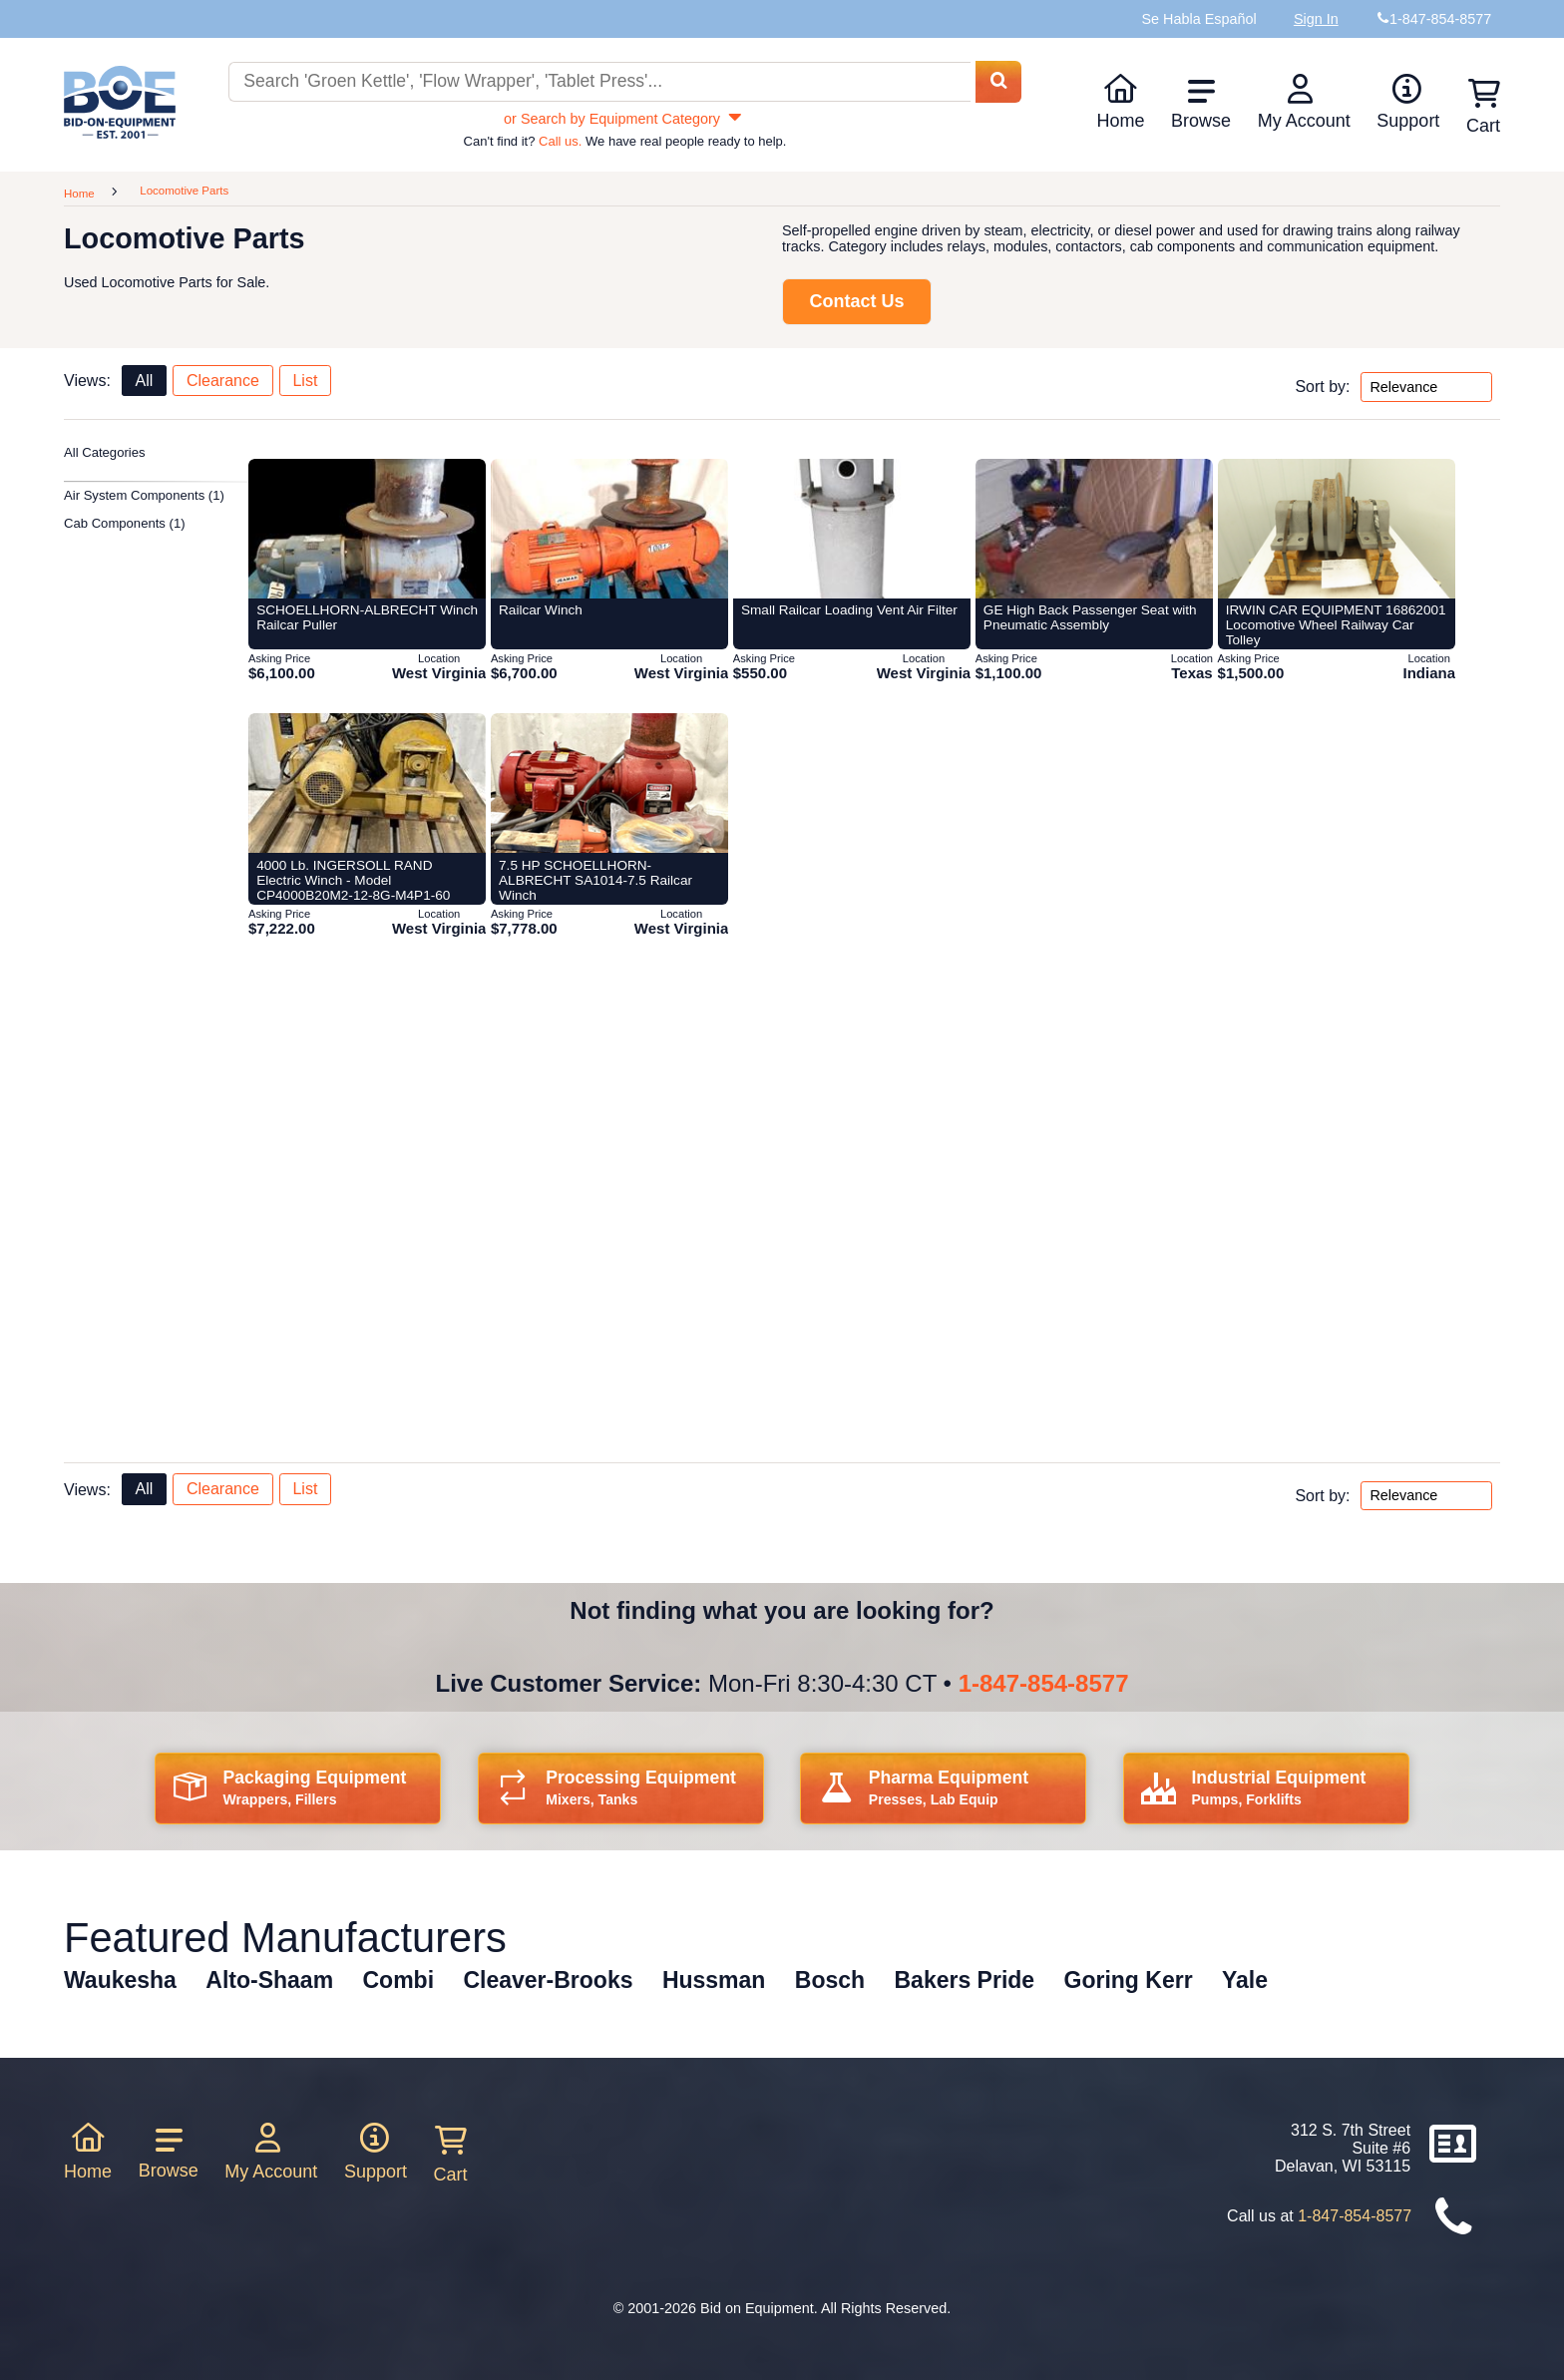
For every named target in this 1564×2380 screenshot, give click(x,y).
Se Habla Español (1198, 19)
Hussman (714, 1980)
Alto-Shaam (269, 1980)
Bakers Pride (965, 1980)
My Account (1304, 102)
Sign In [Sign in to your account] (1316, 19)
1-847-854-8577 (1044, 1683)
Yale (1245, 1980)
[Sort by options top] (1426, 387)
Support (1407, 102)
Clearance (223, 380)
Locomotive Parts (184, 191)
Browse (1201, 104)
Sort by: (1322, 386)
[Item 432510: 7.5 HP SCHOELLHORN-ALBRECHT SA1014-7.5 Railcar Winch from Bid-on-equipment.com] (609, 783)
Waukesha (120, 1980)
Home (1120, 102)
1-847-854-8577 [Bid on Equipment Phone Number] (1440, 19)
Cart (451, 2154)
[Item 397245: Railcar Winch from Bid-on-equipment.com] (609, 528)
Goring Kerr (1128, 1980)
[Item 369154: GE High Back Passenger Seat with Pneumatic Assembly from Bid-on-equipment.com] (1094, 528)
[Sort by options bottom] (1426, 1496)
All (144, 380)
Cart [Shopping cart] (1483, 107)
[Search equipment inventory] (599, 82)
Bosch (830, 1980)
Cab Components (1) (125, 523)
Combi (399, 1980)
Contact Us (856, 301)
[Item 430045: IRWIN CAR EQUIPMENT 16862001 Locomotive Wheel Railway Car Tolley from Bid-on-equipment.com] (1336, 528)
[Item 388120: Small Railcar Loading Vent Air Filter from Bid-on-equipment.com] (852, 528)
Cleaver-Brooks (547, 1980)
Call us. (560, 141)
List (304, 380)
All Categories (105, 452)
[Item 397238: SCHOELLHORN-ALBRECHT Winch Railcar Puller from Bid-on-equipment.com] (367, 528)
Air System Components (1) (144, 495)
